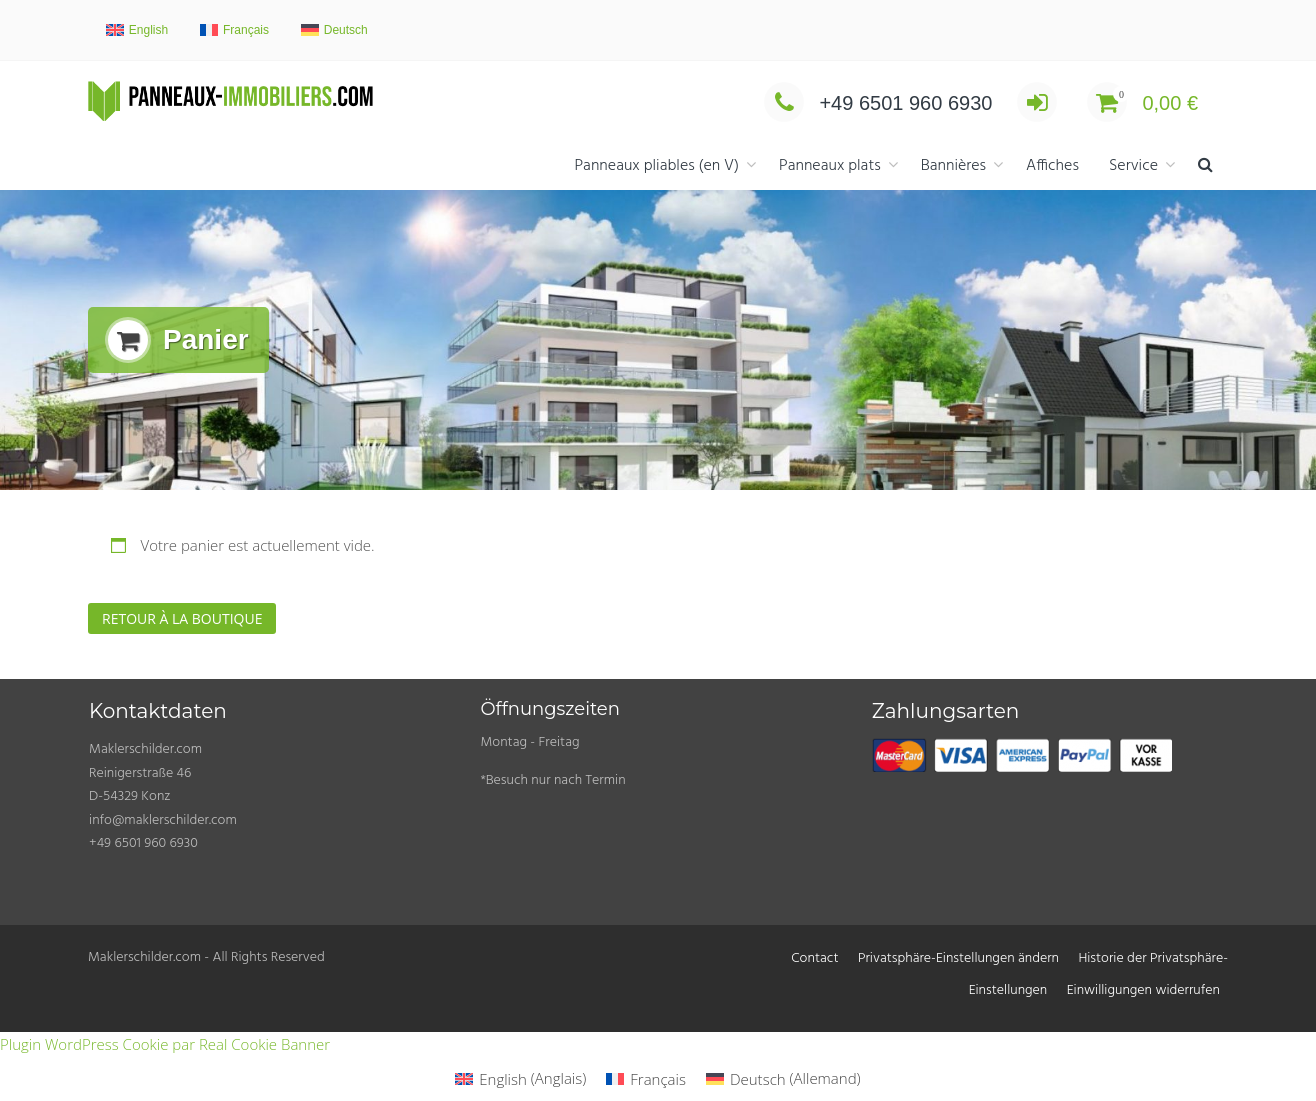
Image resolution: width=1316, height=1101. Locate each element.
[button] (1205, 166)
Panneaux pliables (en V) (656, 166)
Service (1133, 166)
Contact (814, 958)
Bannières (953, 166)
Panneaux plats (830, 166)
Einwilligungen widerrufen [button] (1143, 990)
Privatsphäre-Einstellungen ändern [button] (958, 958)
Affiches (1052, 166)
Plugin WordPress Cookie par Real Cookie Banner (165, 1044)
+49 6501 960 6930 (878, 103)
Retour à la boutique (182, 618)
